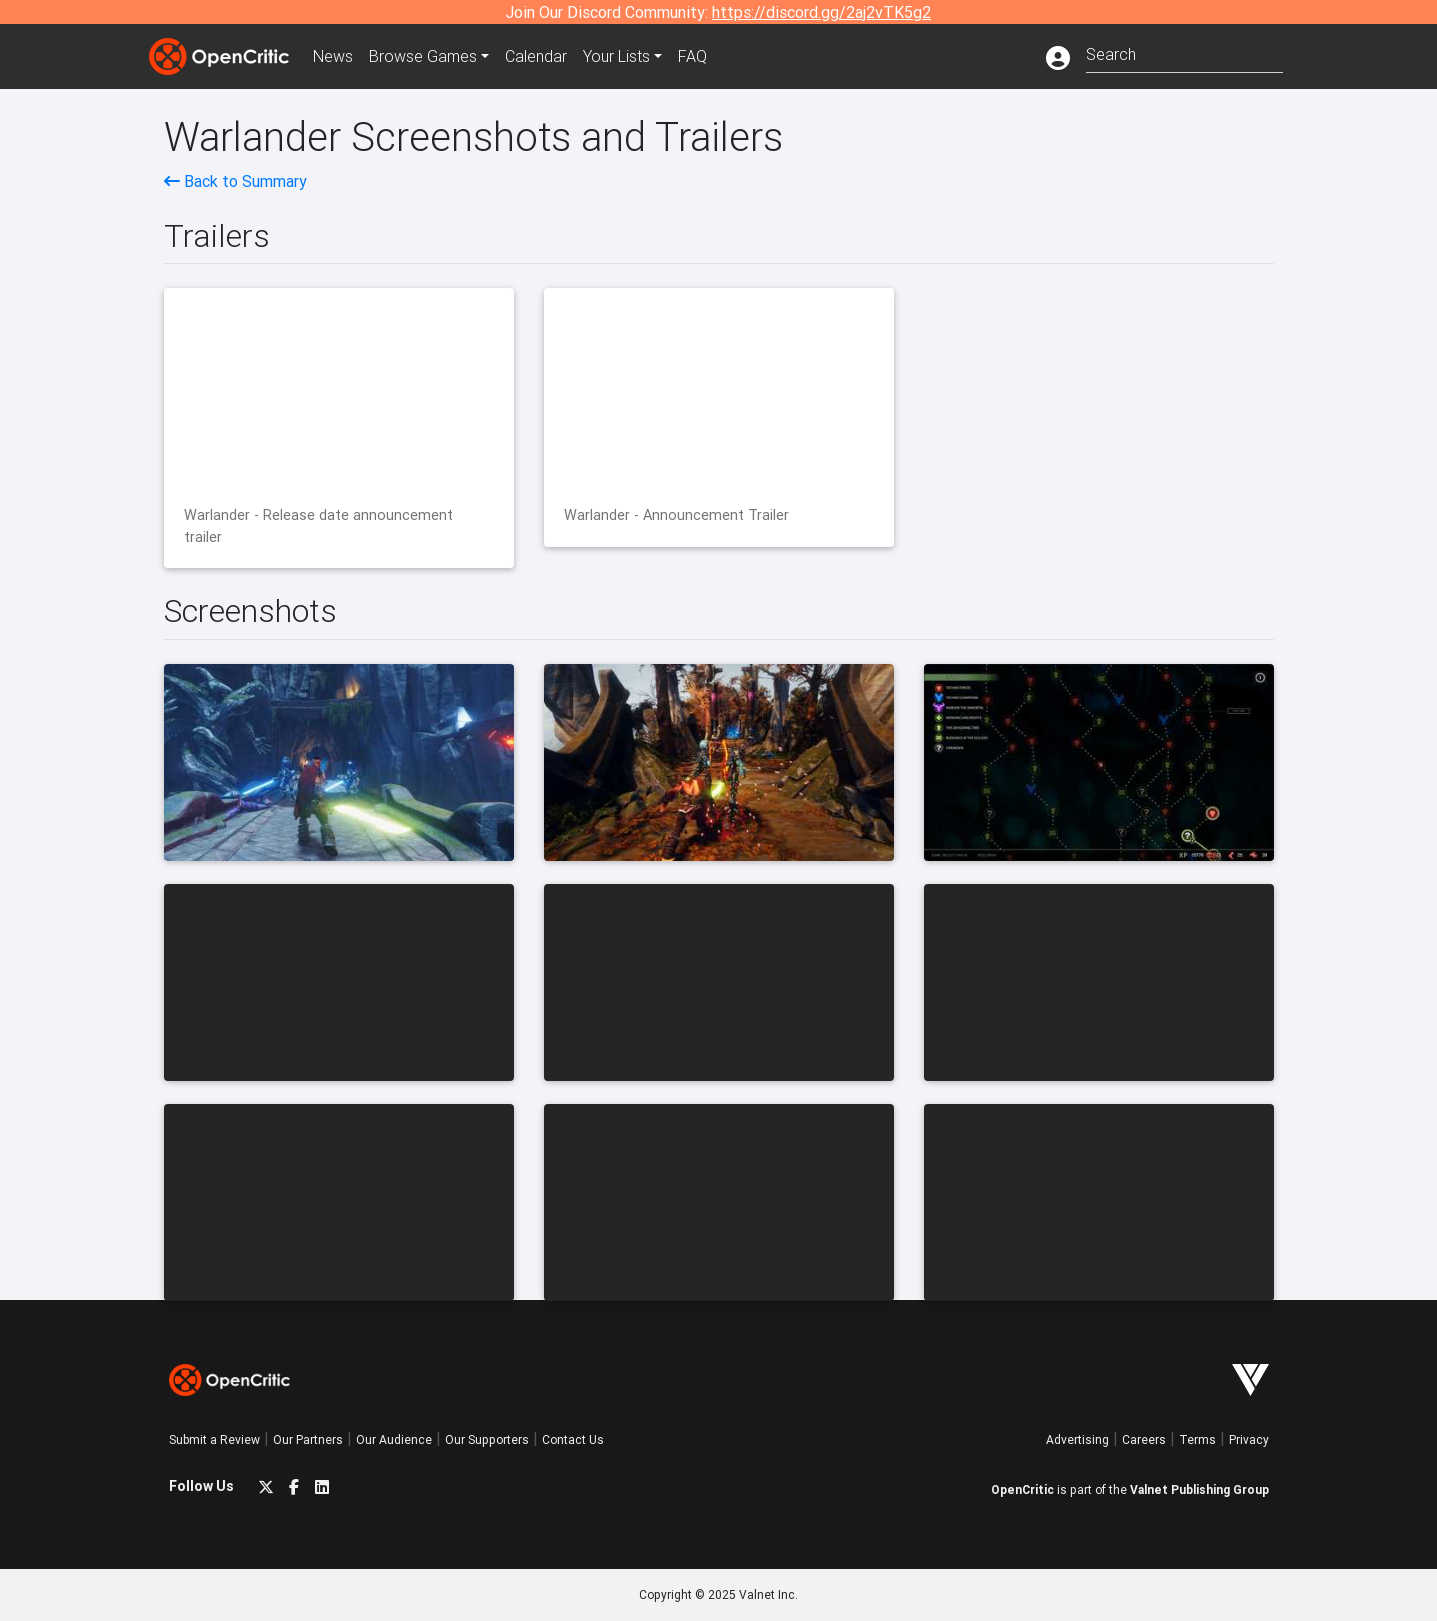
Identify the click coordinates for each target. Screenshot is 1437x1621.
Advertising (1077, 1439)
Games (423, 56)
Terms (1197, 1439)
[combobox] (1184, 52)
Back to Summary (235, 181)
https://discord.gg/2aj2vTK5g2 (821, 12)
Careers (1144, 1439)
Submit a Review (214, 1439)
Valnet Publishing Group (1199, 1489)
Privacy (1249, 1439)
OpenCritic (1022, 1489)
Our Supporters (487, 1439)
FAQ (692, 56)
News (333, 56)
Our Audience (394, 1439)
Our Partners (308, 1439)
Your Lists (616, 56)
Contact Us (573, 1439)
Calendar (536, 56)
